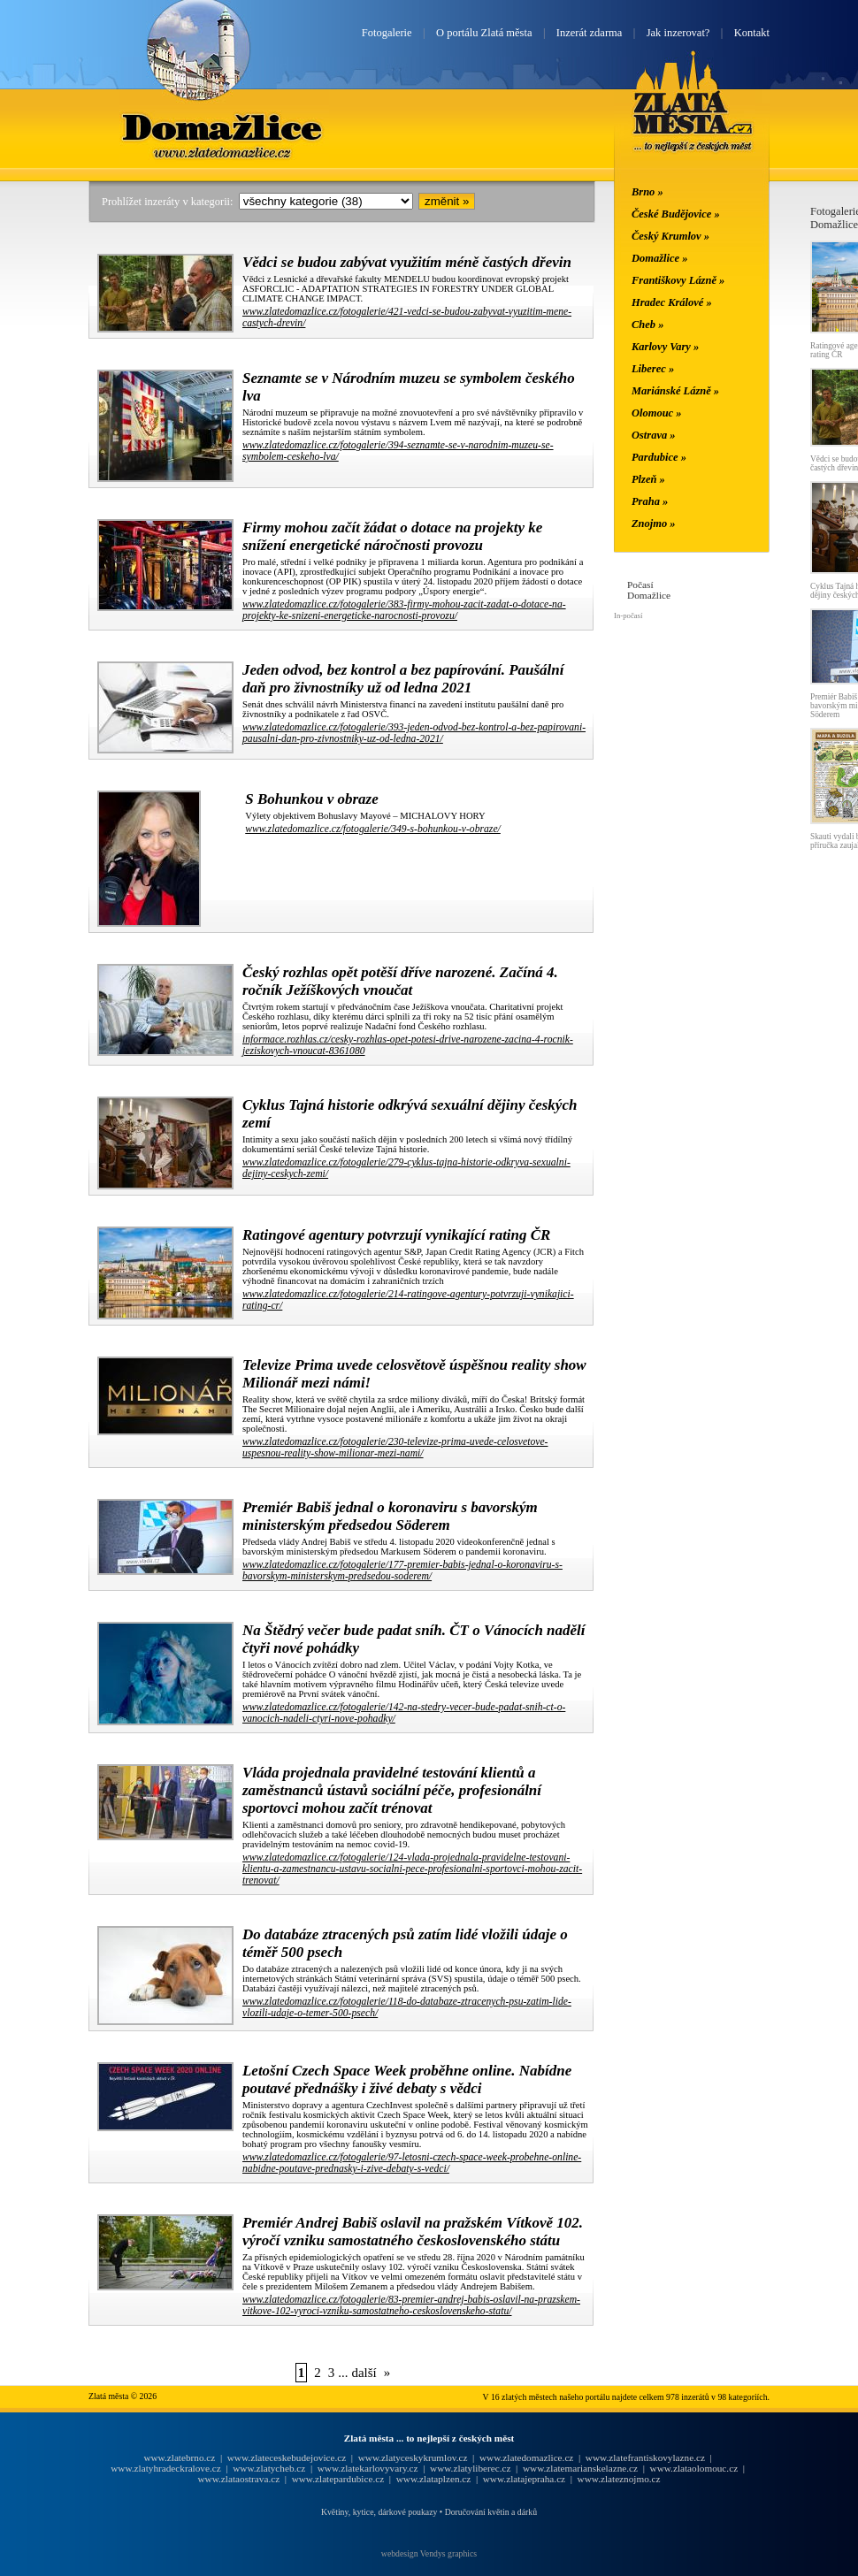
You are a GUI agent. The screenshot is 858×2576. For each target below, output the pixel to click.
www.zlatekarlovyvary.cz (368, 2468)
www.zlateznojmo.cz (619, 2478)
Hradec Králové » (672, 302)
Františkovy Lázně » (678, 280)
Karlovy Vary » (665, 346)
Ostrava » (654, 435)
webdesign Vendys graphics (429, 2553)
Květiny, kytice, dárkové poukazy (379, 2512)
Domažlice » (659, 258)
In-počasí (628, 615)
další (363, 2373)
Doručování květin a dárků (491, 2512)
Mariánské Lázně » (675, 391)
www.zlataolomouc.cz (694, 2468)
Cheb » (647, 324)
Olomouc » (656, 413)
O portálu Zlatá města (484, 33)
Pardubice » (659, 457)
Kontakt (752, 33)
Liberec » (653, 369)
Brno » (647, 192)
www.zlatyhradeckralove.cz (165, 2468)
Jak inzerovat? (678, 33)
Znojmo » (654, 523)
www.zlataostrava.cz (238, 2478)
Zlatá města (693, 122)
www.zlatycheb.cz (269, 2468)
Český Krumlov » (670, 236)
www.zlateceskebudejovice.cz (286, 2457)
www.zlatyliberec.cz (470, 2468)
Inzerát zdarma (589, 33)
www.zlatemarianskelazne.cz (580, 2468)
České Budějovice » (676, 214)
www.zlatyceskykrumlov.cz (413, 2457)
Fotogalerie (387, 33)
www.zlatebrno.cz (179, 2457)
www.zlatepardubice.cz (338, 2478)
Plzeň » (648, 479)
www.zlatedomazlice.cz (526, 2457)
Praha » (650, 501)
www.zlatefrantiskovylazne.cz (645, 2457)
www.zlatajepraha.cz (524, 2478)
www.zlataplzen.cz (433, 2478)
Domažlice (224, 126)
